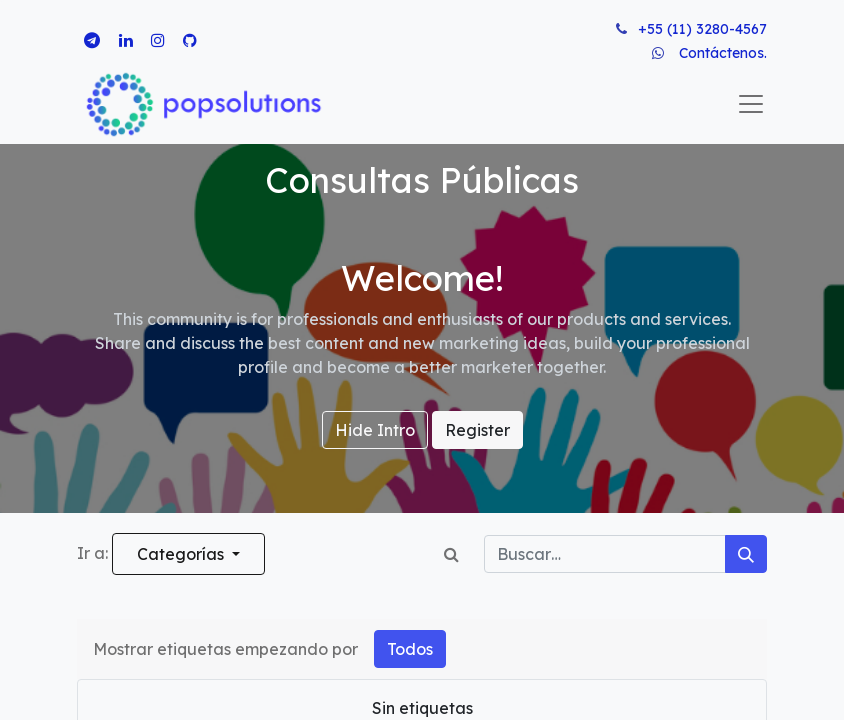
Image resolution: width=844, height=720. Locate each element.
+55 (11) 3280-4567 (702, 29)
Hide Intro (375, 430)
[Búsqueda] (746, 554)
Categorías (182, 554)
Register (477, 430)
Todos (410, 649)
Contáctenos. (723, 53)
